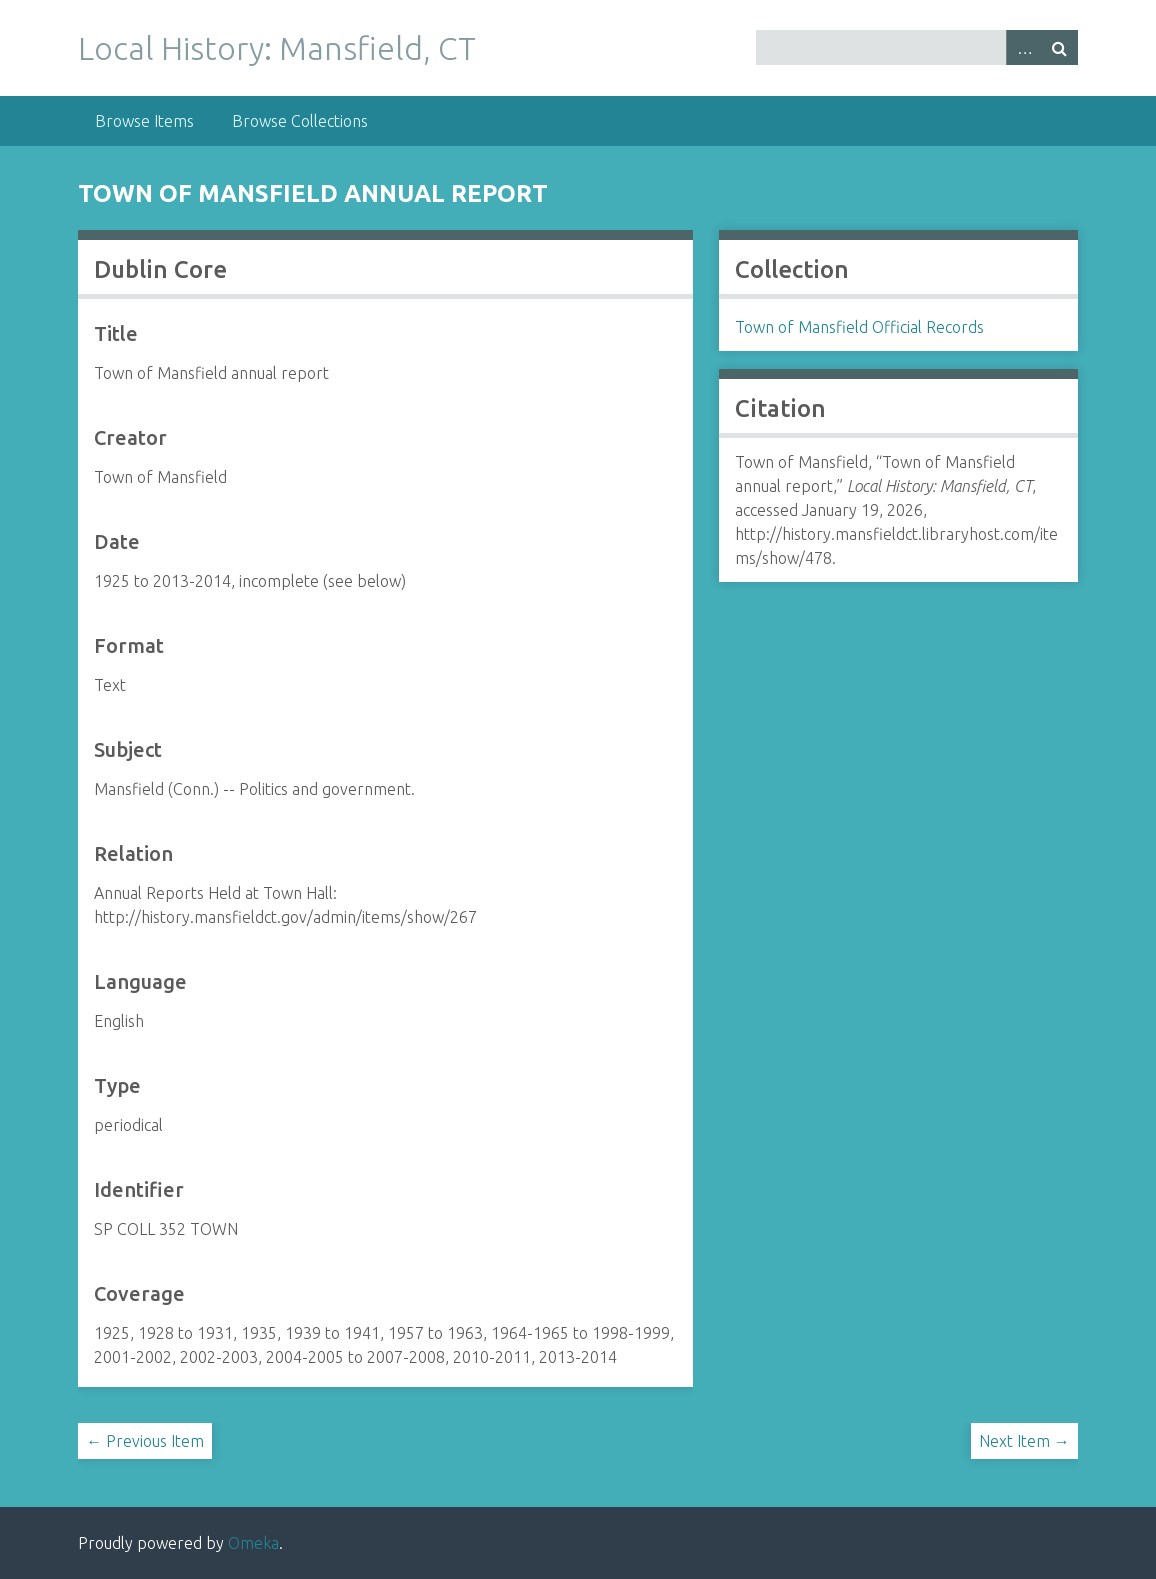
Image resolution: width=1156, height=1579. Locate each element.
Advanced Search (1024, 47)
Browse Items (144, 121)
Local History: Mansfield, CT (277, 48)
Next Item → (1024, 1441)
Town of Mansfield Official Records (859, 327)
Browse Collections (300, 121)
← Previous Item (145, 1441)
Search (1060, 47)
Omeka (253, 1543)
